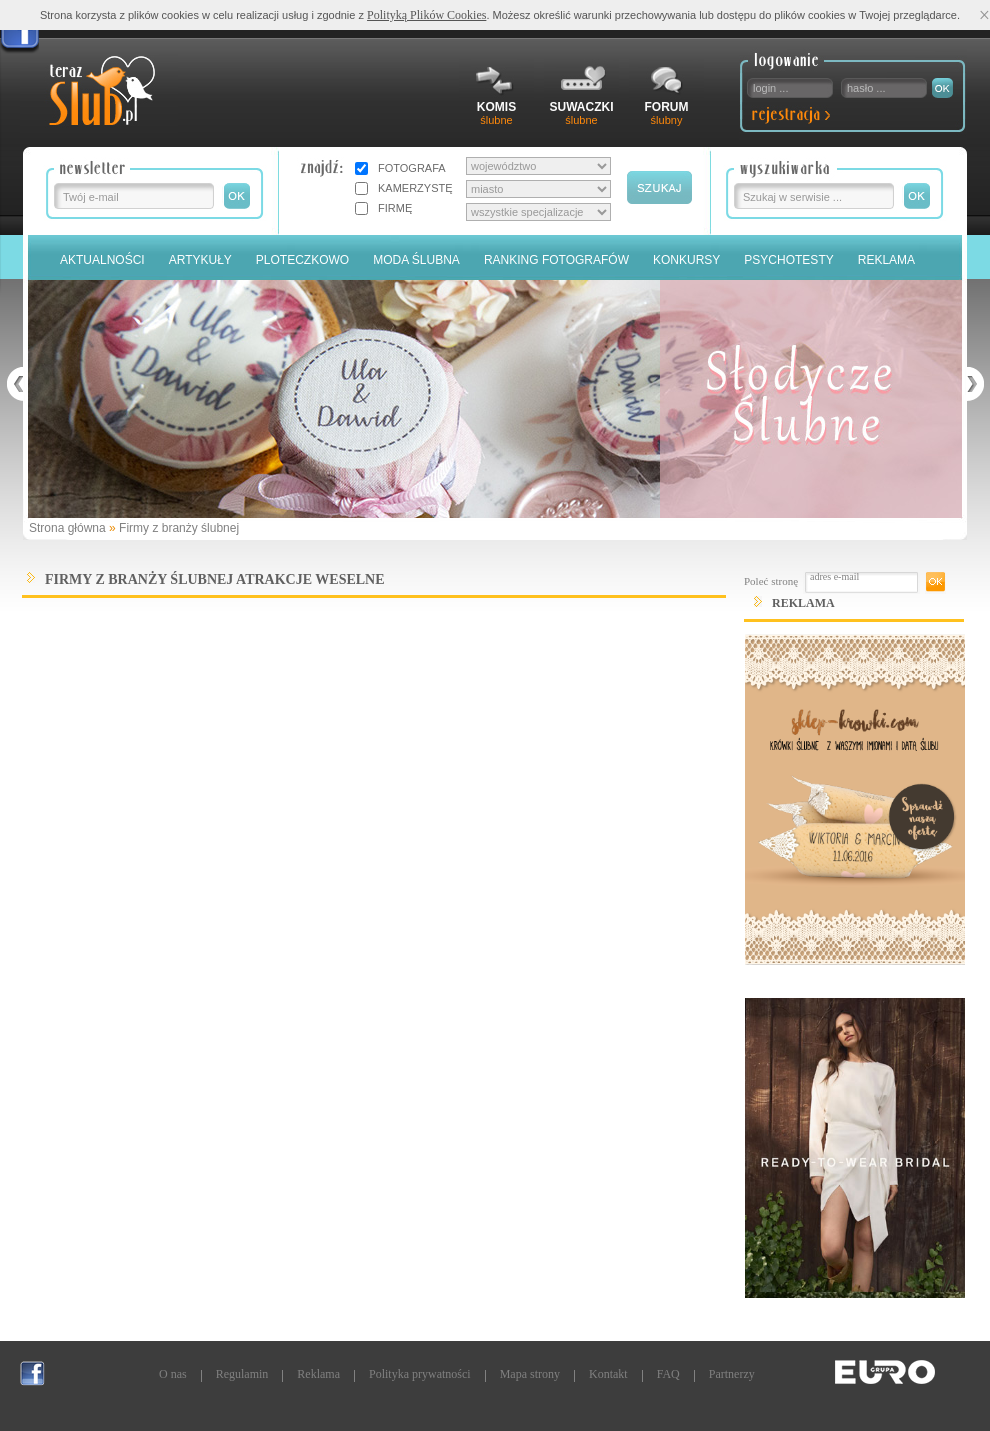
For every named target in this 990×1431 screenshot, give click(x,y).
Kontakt (608, 1374)
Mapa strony (530, 1374)
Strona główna (67, 528)
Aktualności (102, 260)
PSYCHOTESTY (788, 260)
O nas (173, 1374)
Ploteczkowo (302, 260)
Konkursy (686, 260)
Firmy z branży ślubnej (179, 528)
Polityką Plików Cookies (426, 15)
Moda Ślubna (416, 260)
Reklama (886, 260)
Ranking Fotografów (556, 260)
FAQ (668, 1374)
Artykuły (200, 260)
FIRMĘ (395, 208)
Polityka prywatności (420, 1374)
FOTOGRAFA (412, 168)
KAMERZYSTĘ (415, 188)
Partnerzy (732, 1374)
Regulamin (242, 1374)
